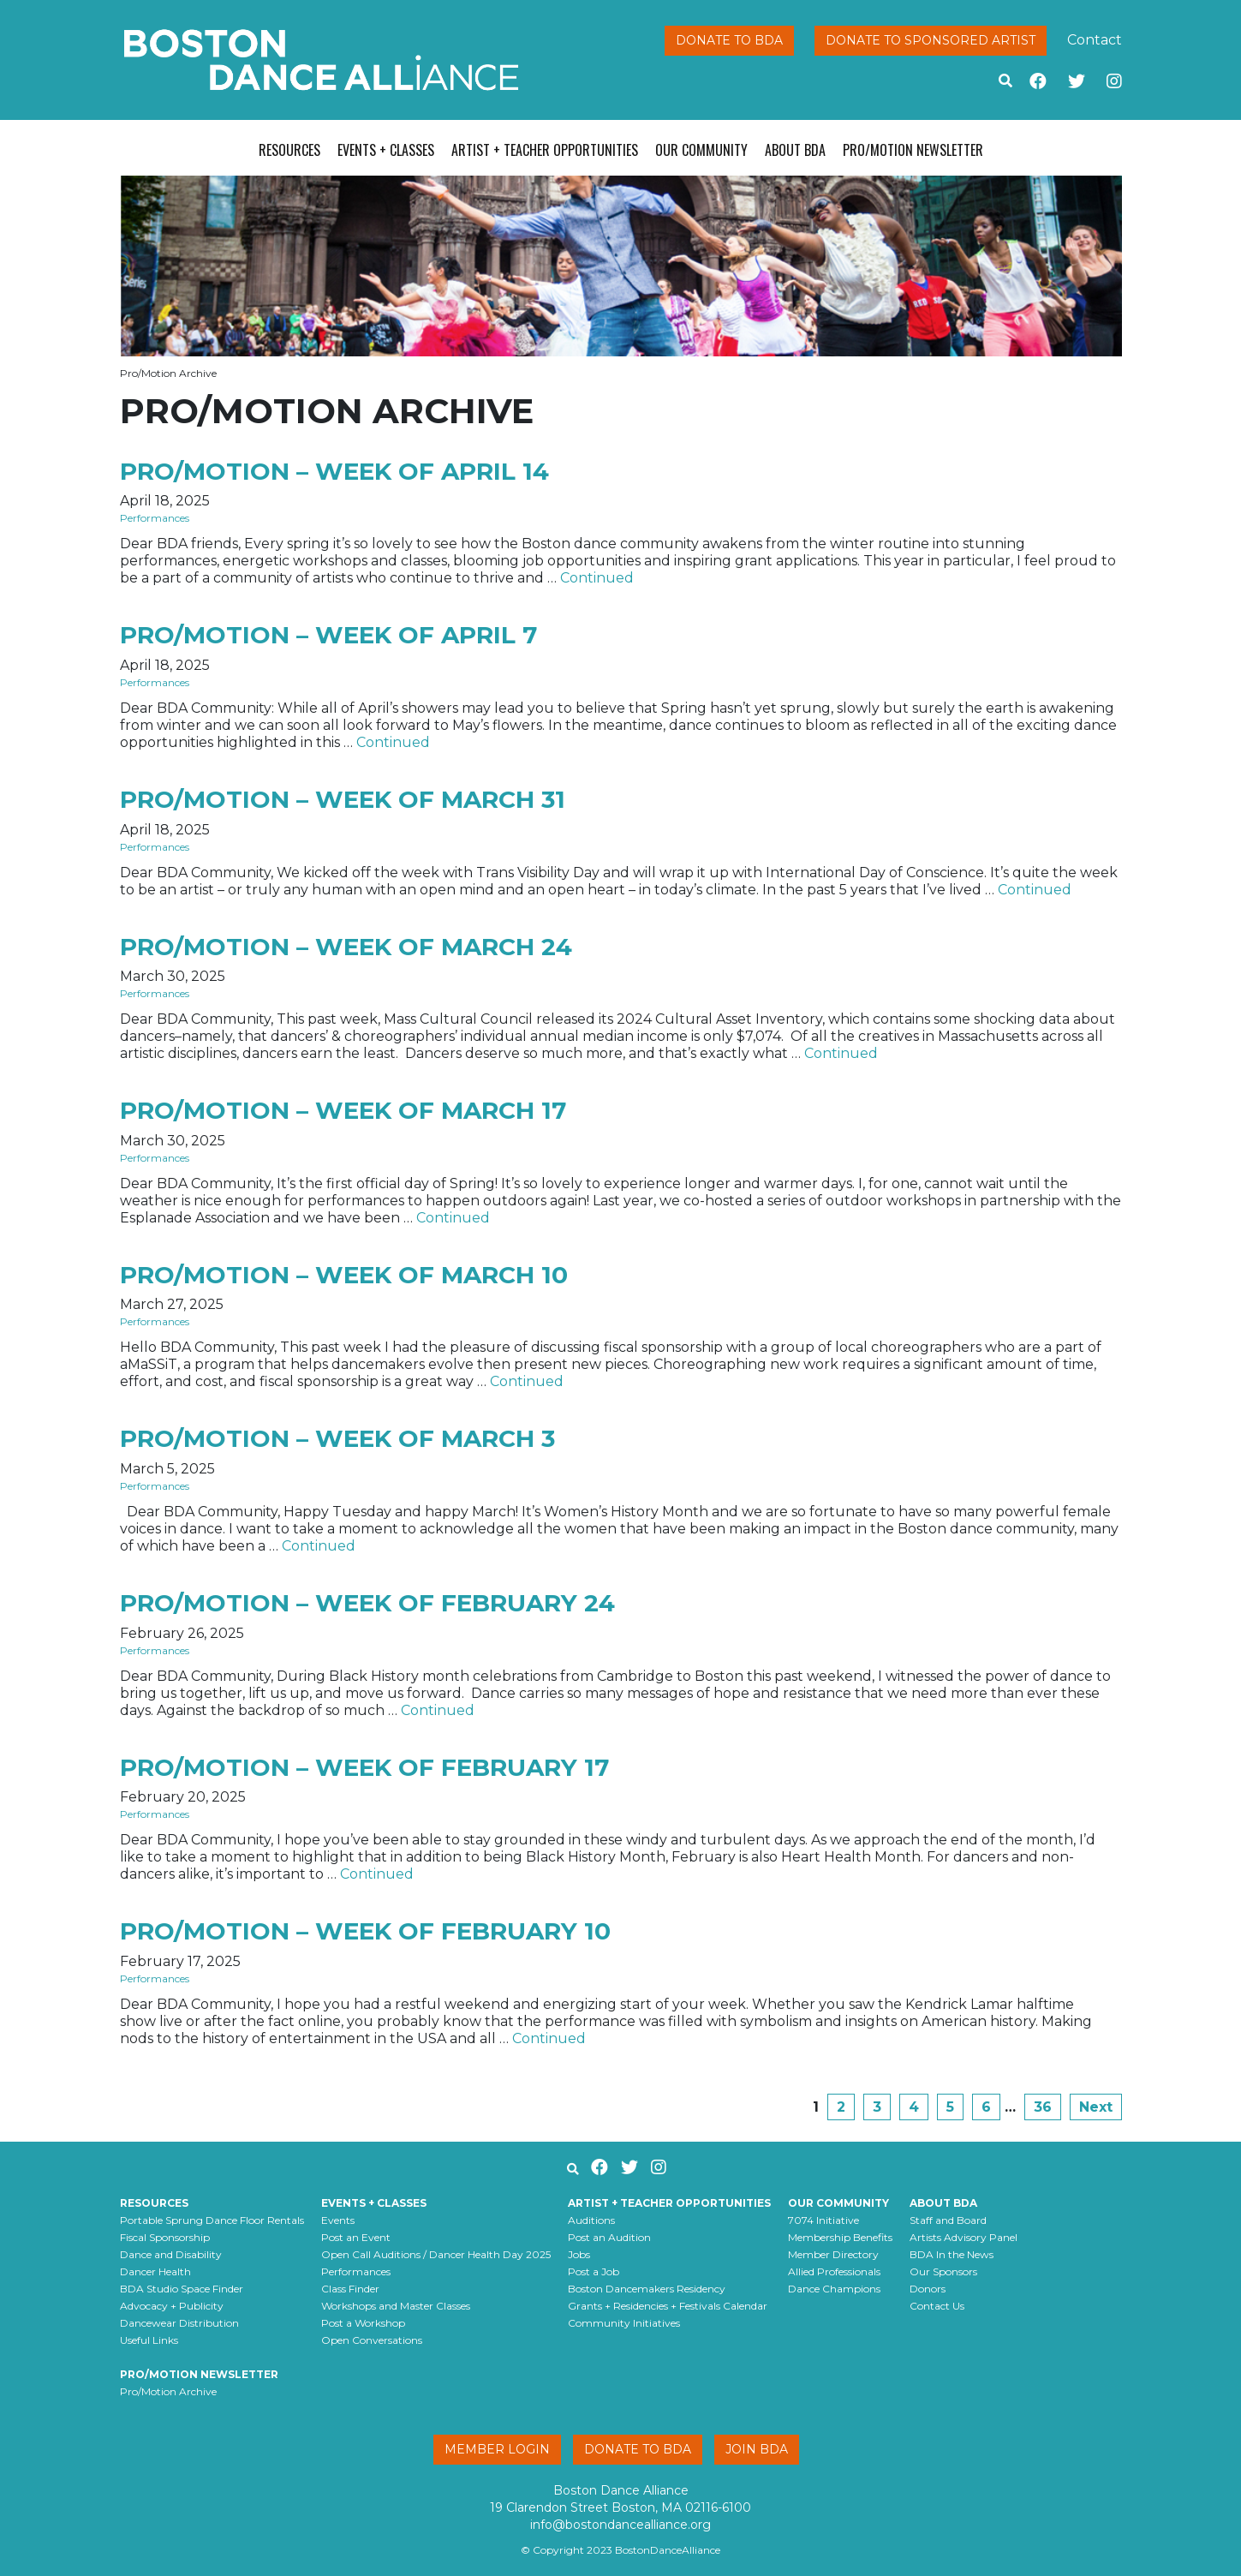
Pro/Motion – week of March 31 (342, 799)
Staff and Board (948, 2220)
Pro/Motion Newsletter (913, 150)
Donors (928, 2288)
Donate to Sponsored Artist (930, 40)
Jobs (579, 2254)
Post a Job (593, 2271)
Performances (154, 517)
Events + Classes (385, 150)
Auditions (591, 2220)
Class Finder (350, 2288)
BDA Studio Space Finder (181, 2288)
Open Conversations (371, 2340)
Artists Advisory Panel (963, 2237)
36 (1043, 2107)
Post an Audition (609, 2237)
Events (338, 2220)
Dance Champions (834, 2288)
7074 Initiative (823, 2220)
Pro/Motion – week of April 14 (334, 471)
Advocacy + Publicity (172, 2305)
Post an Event (356, 2237)
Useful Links (149, 2340)
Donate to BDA (729, 40)
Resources (289, 150)
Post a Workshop (363, 2322)
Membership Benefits (840, 2237)
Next (1096, 2107)
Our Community (701, 150)
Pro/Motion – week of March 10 (344, 1274)
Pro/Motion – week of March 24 (346, 946)
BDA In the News (951, 2254)
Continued (597, 578)
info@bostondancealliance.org (620, 2524)
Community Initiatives (624, 2322)
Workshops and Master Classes (395, 2305)
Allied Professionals (834, 2271)
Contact (1094, 40)
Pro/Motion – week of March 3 (337, 1438)
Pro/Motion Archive (168, 2391)
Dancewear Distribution (179, 2322)
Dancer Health (155, 2271)
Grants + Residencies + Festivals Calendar (667, 2305)
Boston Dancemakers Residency (646, 2288)
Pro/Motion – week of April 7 (328, 634)
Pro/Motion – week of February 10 (365, 1930)
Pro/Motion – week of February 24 (367, 1602)
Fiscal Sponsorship (165, 2237)
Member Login (497, 2449)
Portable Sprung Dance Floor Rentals (212, 2220)
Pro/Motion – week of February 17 (364, 1767)
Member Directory (833, 2254)
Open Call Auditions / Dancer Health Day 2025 (436, 2254)
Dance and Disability (171, 2254)
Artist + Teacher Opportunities (544, 150)
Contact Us (937, 2305)
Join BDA (756, 2449)
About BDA (795, 150)
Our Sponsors (943, 2271)
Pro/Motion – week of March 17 (343, 1110)
